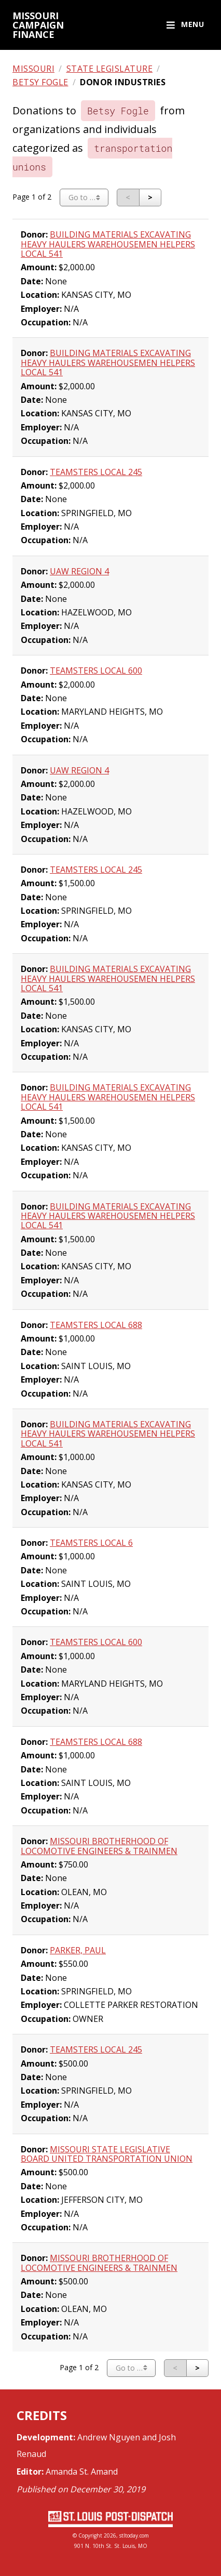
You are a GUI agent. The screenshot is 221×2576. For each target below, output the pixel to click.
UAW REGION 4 (79, 571)
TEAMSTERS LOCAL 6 (91, 1542)
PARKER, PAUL (78, 1950)
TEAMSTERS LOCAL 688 (96, 1325)
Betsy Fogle (40, 82)
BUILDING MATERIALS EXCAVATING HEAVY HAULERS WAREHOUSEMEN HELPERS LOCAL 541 (108, 244)
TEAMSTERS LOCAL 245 (96, 472)
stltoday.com (134, 2535)
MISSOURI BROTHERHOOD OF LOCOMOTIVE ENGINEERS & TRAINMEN (99, 1845)
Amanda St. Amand (82, 2471)
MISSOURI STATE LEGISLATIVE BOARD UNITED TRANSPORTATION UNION (106, 2154)
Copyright (90, 2535)
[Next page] (150, 197)
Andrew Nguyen (108, 2437)
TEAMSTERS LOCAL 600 (96, 670)
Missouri (33, 68)
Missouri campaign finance (38, 25)
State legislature (109, 68)
